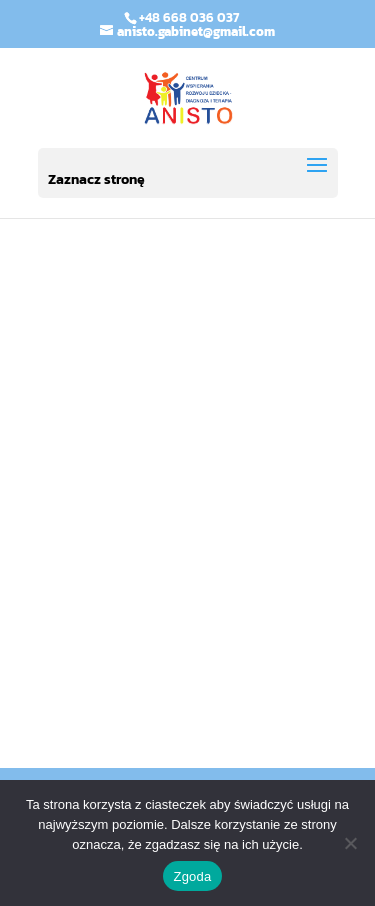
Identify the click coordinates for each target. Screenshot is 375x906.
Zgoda (192, 876)
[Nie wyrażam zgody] (350, 843)
